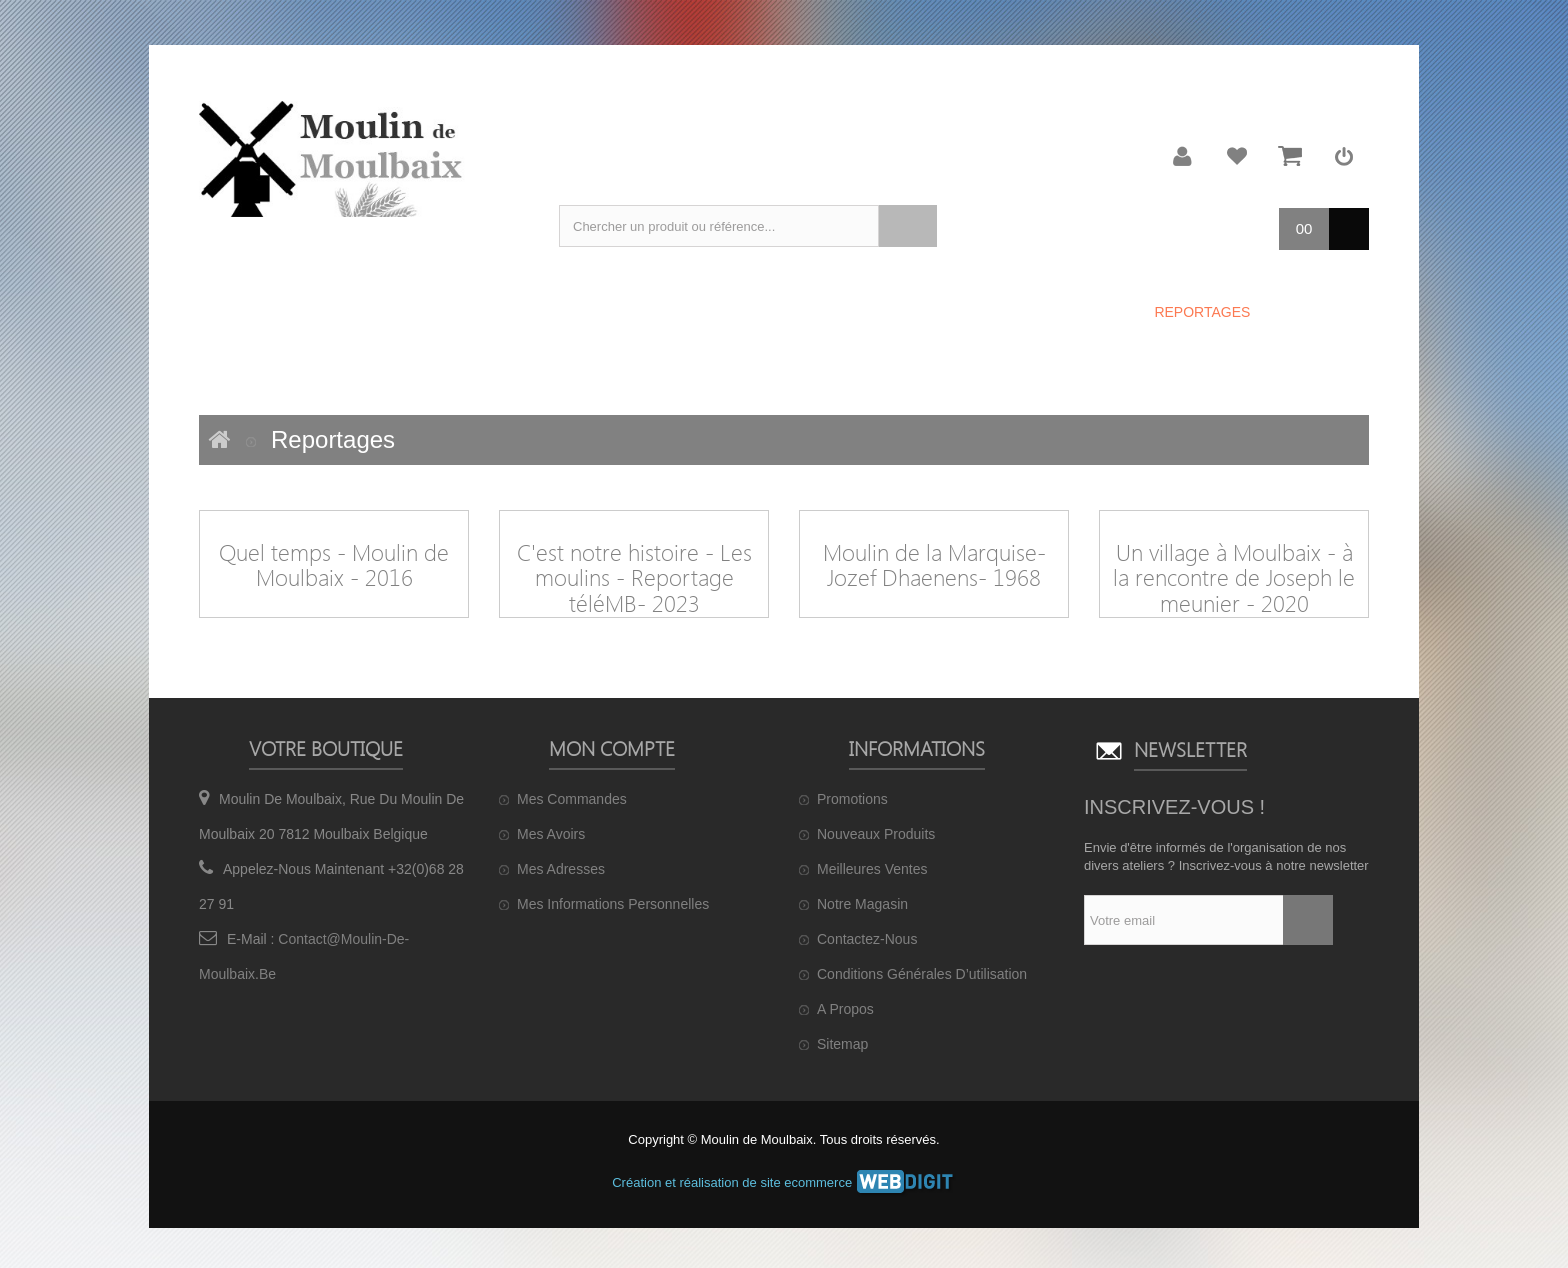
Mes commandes (572, 799)
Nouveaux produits (876, 834)
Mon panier (1290, 156)
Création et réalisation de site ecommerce (784, 1182)
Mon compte (1183, 156)
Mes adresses (561, 869)
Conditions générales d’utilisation (922, 974)
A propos (845, 1009)
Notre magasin (862, 904)
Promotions (852, 799)
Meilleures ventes (872, 869)
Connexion (1344, 156)
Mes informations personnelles (613, 904)
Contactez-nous (867, 939)
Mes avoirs (551, 834)
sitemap (842, 1044)
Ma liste (1237, 156)
